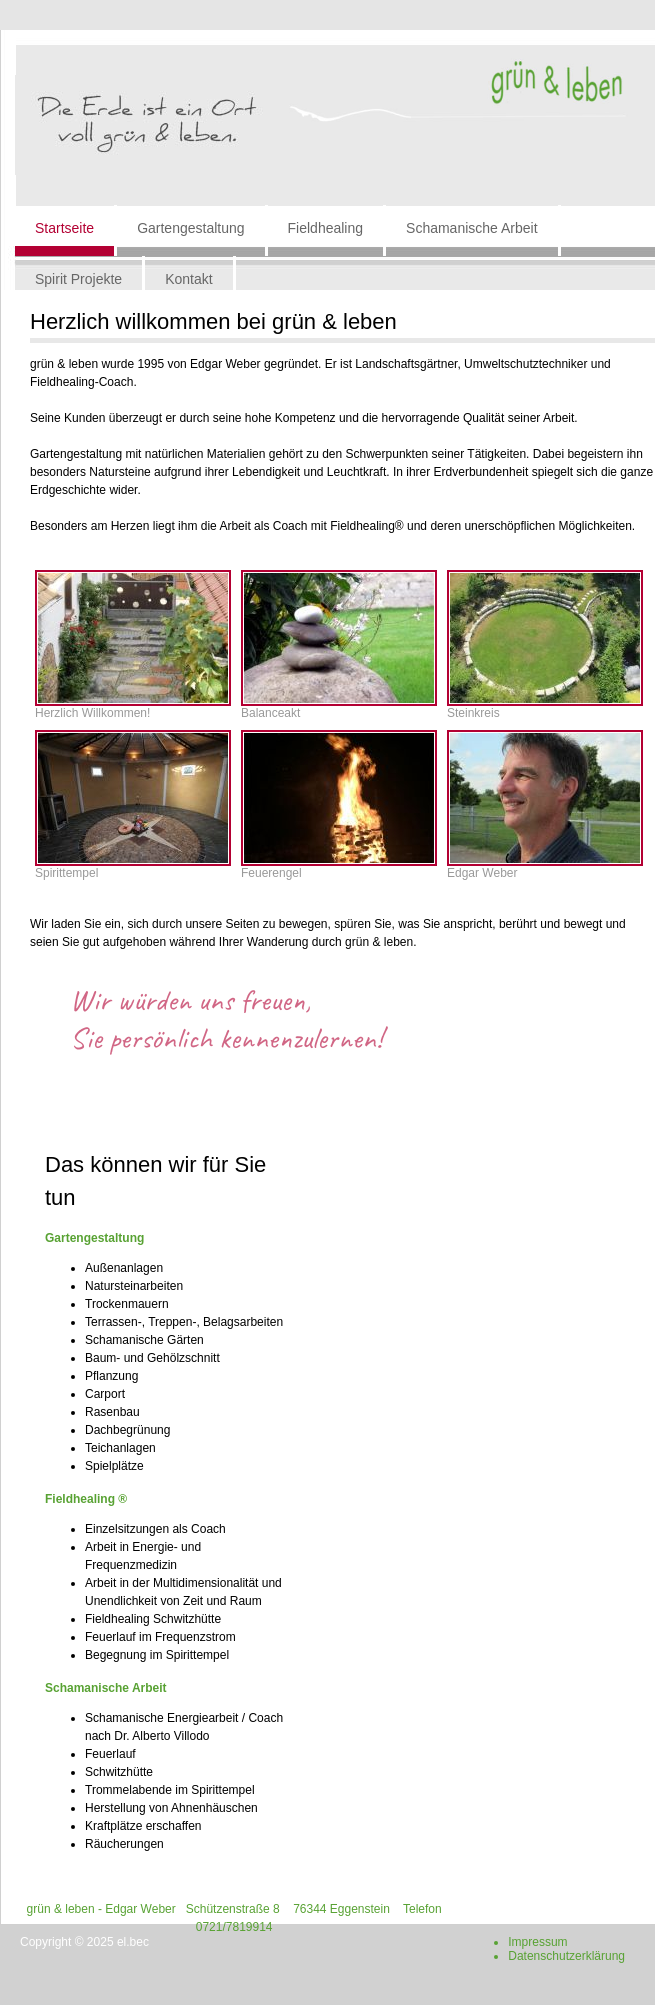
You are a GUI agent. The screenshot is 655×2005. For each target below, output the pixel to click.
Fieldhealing (326, 228)
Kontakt (188, 279)
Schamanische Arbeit (472, 228)
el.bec (133, 1942)
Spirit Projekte (78, 279)
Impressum (537, 1942)
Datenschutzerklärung (566, 1956)
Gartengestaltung (190, 228)
